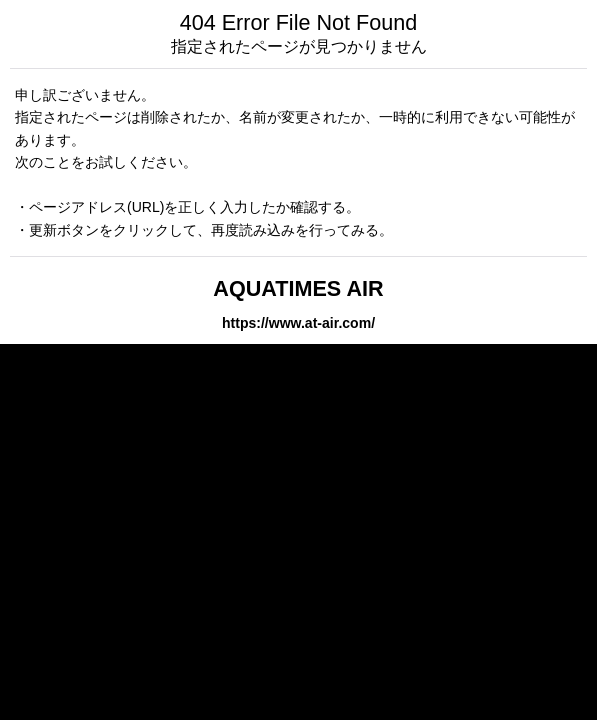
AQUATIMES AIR (298, 288)
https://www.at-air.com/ (298, 323)
